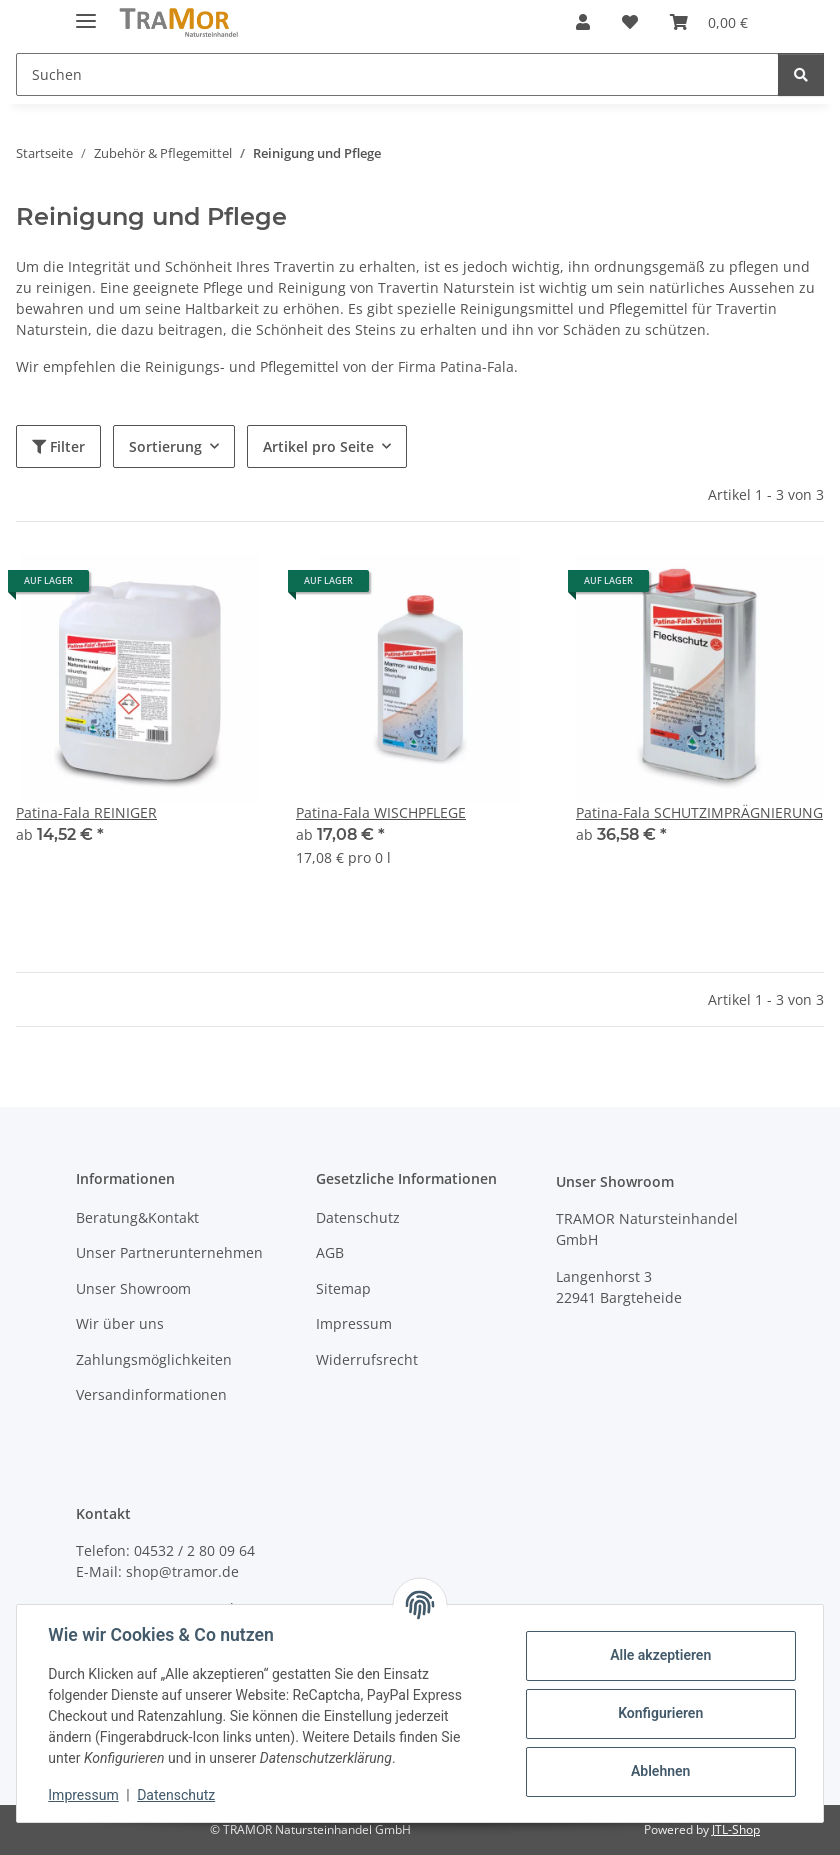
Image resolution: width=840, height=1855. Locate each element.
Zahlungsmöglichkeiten (154, 1359)
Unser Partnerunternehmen (169, 1252)
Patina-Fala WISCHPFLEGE (381, 812)
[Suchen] (801, 74)
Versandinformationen (151, 1394)
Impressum (84, 1795)
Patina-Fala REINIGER (86, 812)
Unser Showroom (133, 1288)
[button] (583, 22)
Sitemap (343, 1288)
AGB (330, 1252)
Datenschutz (177, 1795)
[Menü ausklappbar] (86, 12)
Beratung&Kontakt (137, 1217)
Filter (58, 446)
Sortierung (165, 446)
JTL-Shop (736, 1829)
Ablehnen (659, 1771)
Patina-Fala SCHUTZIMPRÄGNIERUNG (699, 812)
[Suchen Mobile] (397, 74)
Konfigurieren (659, 1713)
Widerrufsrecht (367, 1359)
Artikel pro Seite (318, 446)
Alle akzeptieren (659, 1655)
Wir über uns (120, 1323)
